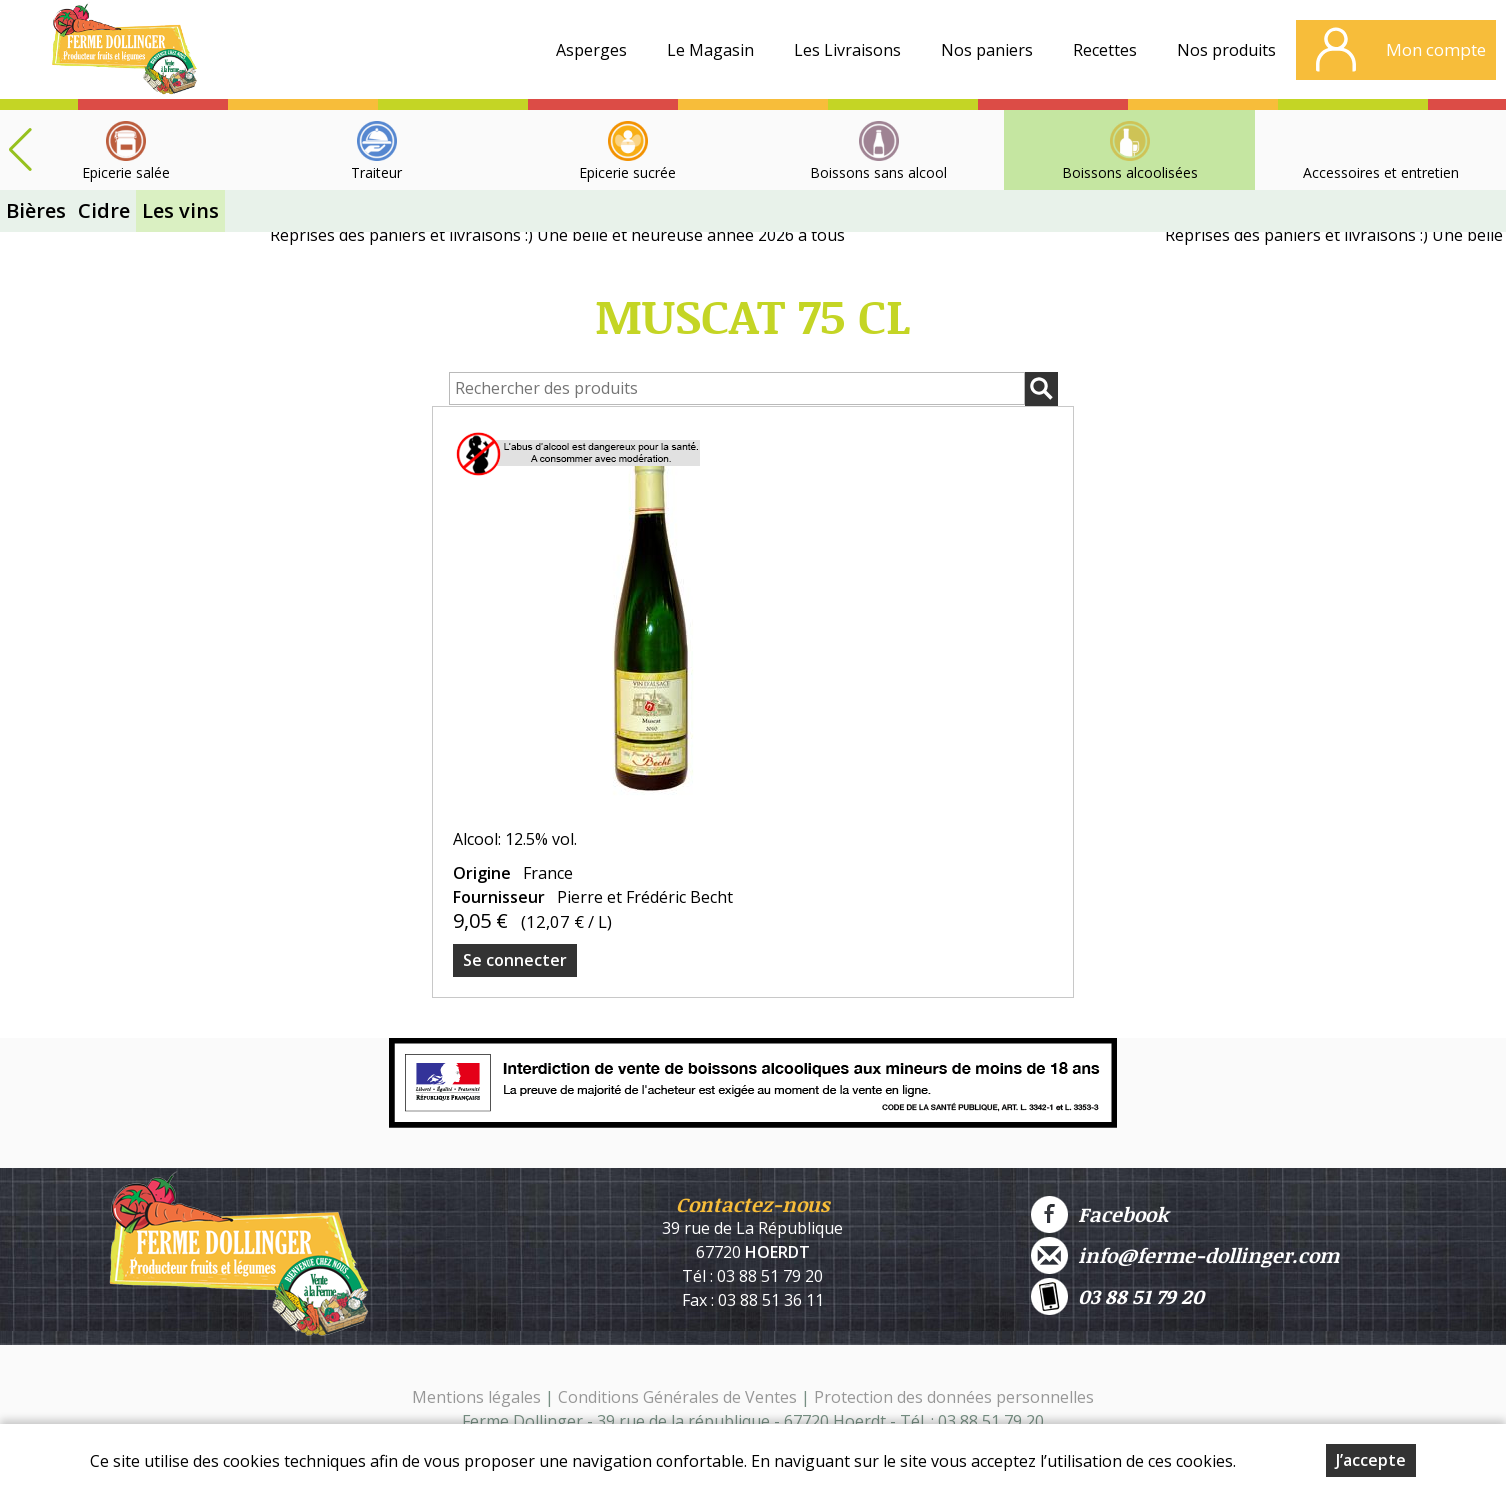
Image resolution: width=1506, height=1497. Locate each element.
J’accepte (1371, 1460)
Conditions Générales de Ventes (679, 1397)
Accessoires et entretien (1381, 172)
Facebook (1099, 1214)
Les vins (180, 210)
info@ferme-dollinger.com (1185, 1255)
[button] (20, 150)
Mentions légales (476, 1397)
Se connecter (515, 960)
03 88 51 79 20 (1117, 1296)
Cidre (104, 210)
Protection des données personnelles (954, 1397)
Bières (36, 210)
